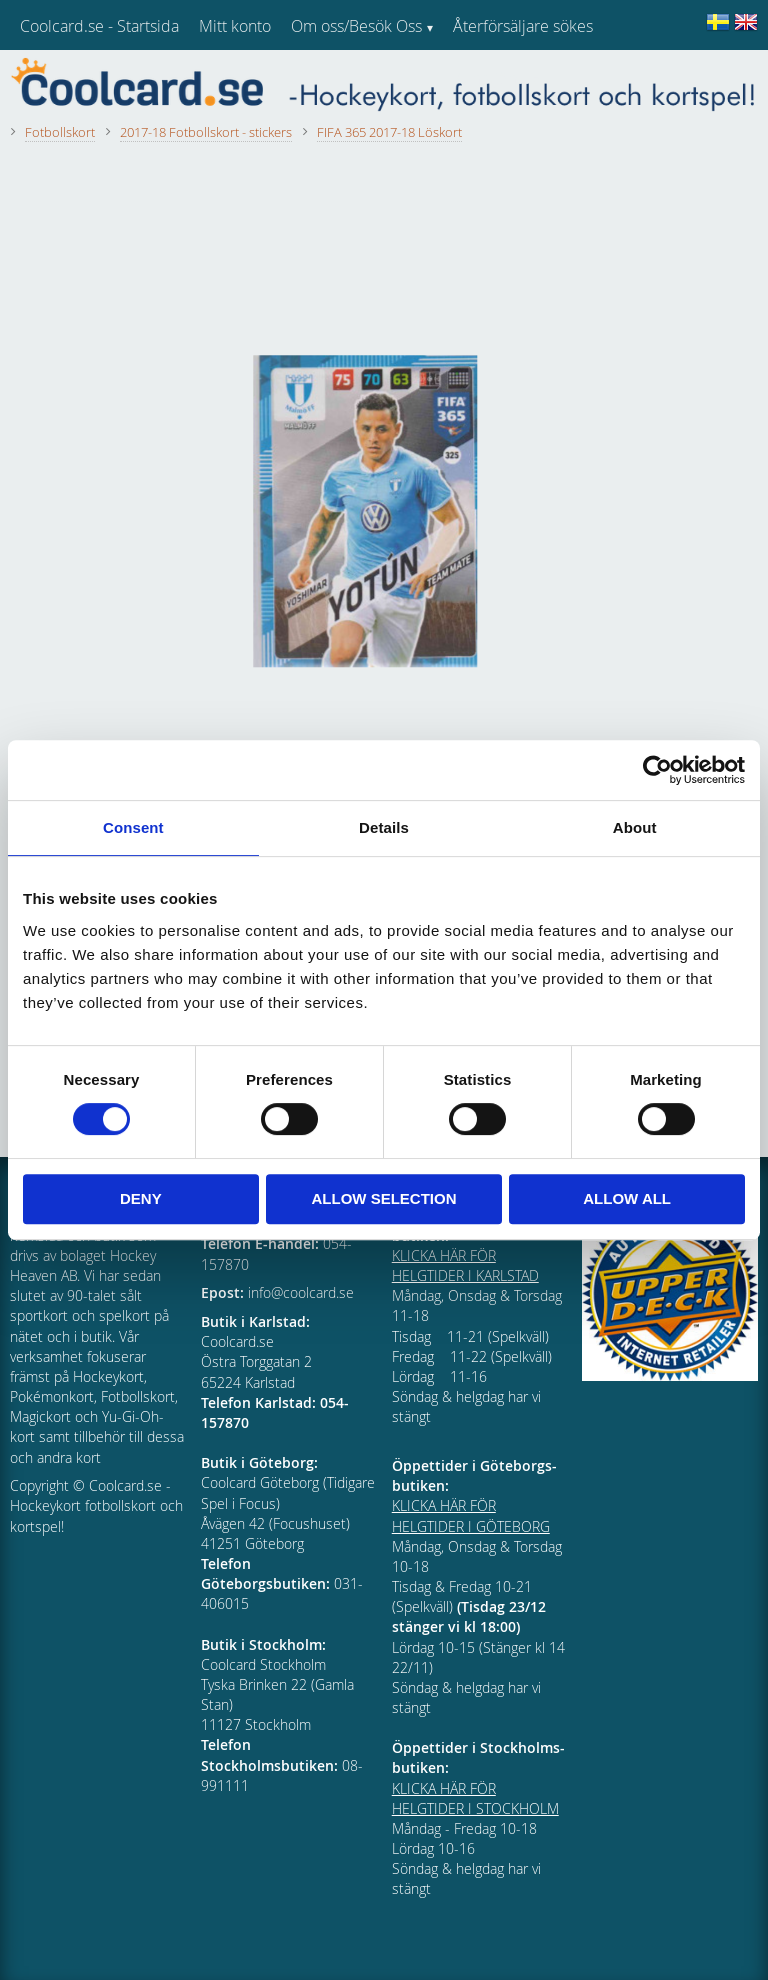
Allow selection (383, 1198)
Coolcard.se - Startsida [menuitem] (99, 26)
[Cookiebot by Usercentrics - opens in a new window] (657, 770)
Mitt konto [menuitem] (235, 26)
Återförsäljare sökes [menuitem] (523, 26)
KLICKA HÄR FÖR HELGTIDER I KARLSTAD (465, 1265)
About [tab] (635, 827)
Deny (141, 1198)
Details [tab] (384, 827)
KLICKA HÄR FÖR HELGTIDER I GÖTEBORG (471, 1515)
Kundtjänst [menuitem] (490, 78)
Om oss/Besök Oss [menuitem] (356, 26)
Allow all (627, 1198)
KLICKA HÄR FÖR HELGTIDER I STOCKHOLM (475, 1798)
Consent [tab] (133, 827)
